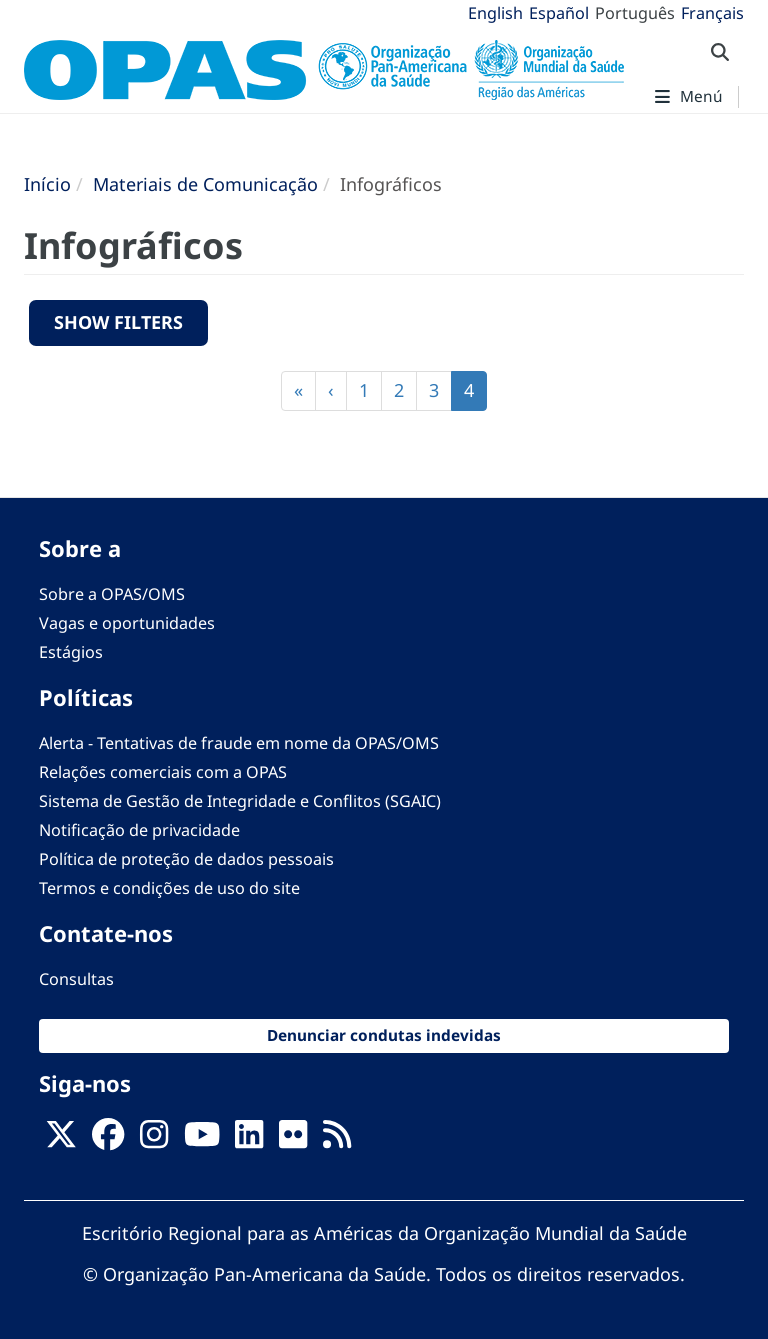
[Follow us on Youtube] (202, 1140)
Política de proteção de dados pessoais (186, 859)
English (495, 13)
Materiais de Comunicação (205, 184)
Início (47, 184)
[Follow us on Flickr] (293, 1140)
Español (559, 13)
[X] (61, 1140)
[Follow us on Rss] (337, 1140)
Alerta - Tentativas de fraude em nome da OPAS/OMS (239, 743)
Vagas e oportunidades (127, 623)
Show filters (118, 322)
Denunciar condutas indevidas (384, 1035)
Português (635, 13)
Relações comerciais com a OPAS (163, 772)
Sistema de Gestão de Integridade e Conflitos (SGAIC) (240, 801)
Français (712, 13)
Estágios (71, 652)
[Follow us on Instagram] (154, 1140)
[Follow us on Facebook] (108, 1140)
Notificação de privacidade (139, 830)
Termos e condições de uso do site (169, 888)
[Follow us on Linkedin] (249, 1140)
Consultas (76, 979)
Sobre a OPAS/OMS (112, 594)
